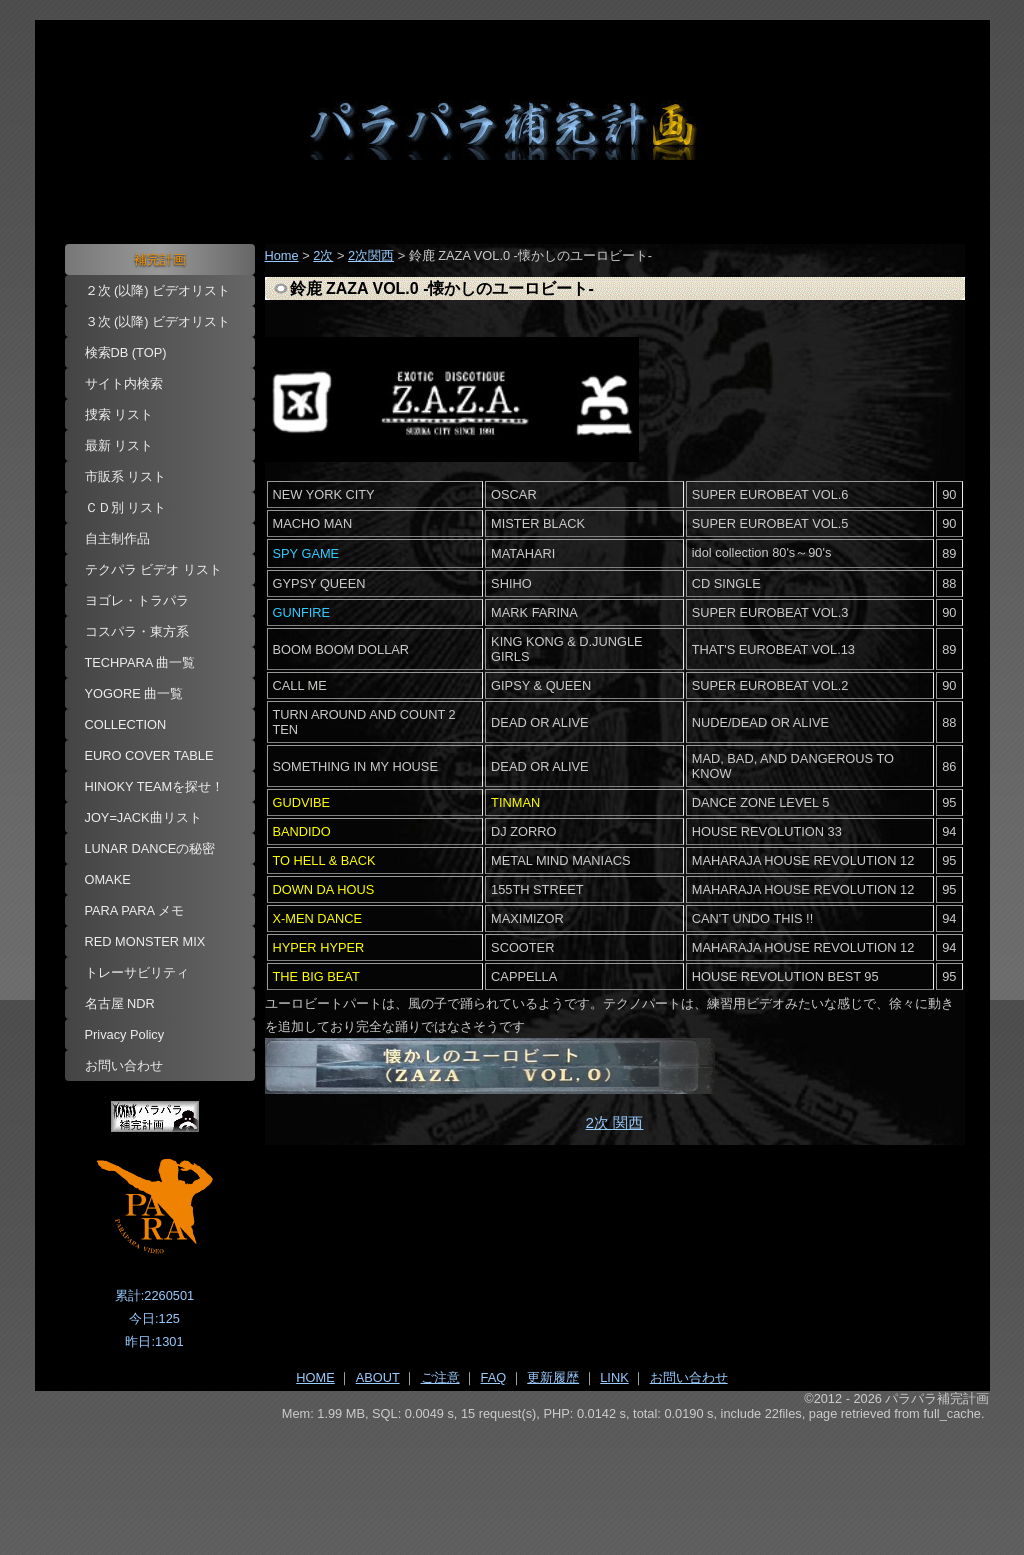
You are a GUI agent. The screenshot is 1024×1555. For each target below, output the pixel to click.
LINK (614, 1377)
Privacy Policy (125, 1034)
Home (282, 255)
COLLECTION (126, 724)
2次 (323, 255)
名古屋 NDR (120, 1003)
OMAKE (108, 879)
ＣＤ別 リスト (126, 507)
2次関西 (371, 255)
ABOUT (378, 1377)
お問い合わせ (124, 1065)
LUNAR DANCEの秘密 (150, 848)
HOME (315, 1377)
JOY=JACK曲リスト (143, 817)
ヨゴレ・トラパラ (137, 600)
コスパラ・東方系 (137, 631)
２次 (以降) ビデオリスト (158, 290)
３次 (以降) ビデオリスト (158, 321)
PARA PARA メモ (135, 910)
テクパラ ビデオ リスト (153, 569)
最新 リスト (119, 445)
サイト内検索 (124, 383)
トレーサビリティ (137, 972)
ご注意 (440, 1377)
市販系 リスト (126, 476)
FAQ (494, 1377)
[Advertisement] (512, 1476)
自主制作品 (117, 538)
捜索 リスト (119, 414)
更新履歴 (553, 1377)
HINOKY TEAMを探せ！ (155, 786)
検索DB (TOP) (126, 352)
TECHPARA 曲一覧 (140, 662)
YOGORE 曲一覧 (134, 693)
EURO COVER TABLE (149, 755)
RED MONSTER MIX (145, 941)
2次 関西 (615, 1122)
